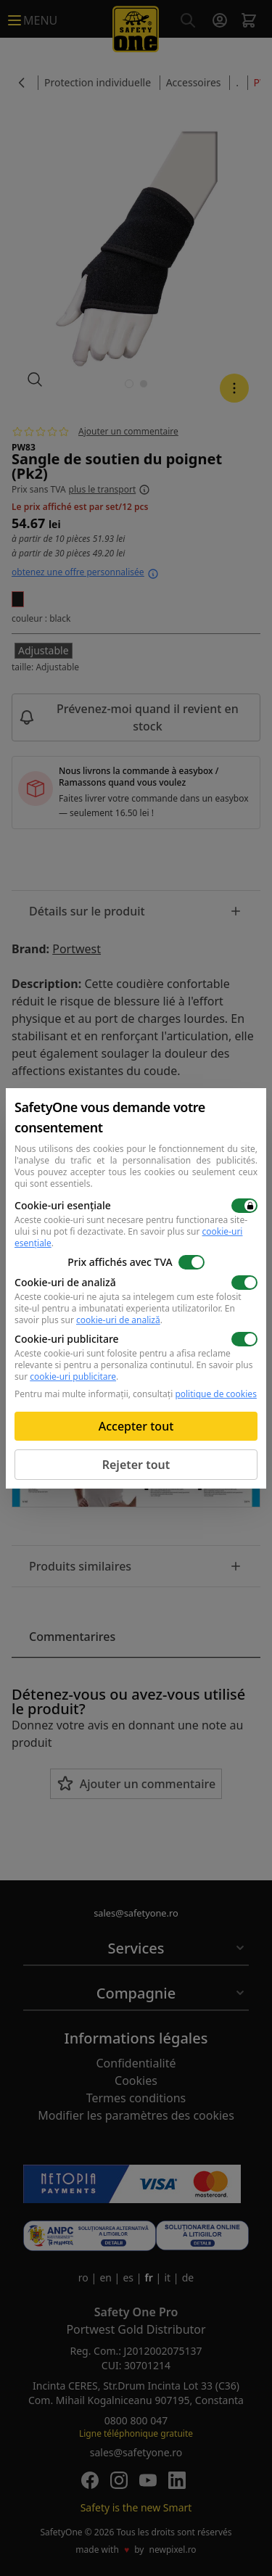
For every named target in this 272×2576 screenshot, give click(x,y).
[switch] (244, 1205)
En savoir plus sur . (128, 1237)
